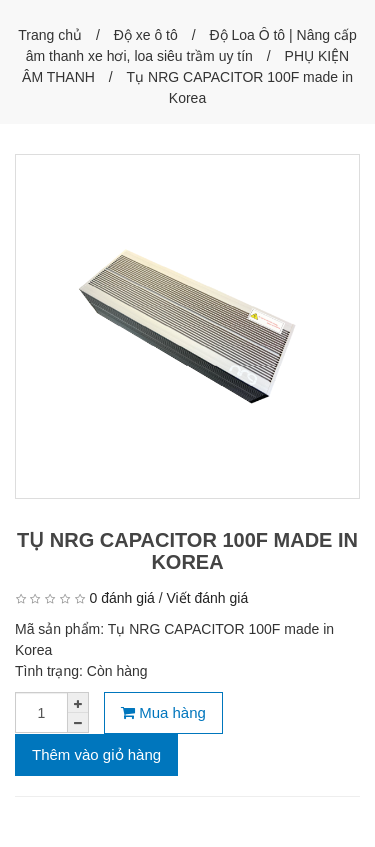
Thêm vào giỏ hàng (96, 754)
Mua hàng (163, 712)
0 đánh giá (121, 598)
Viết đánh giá (208, 598)
